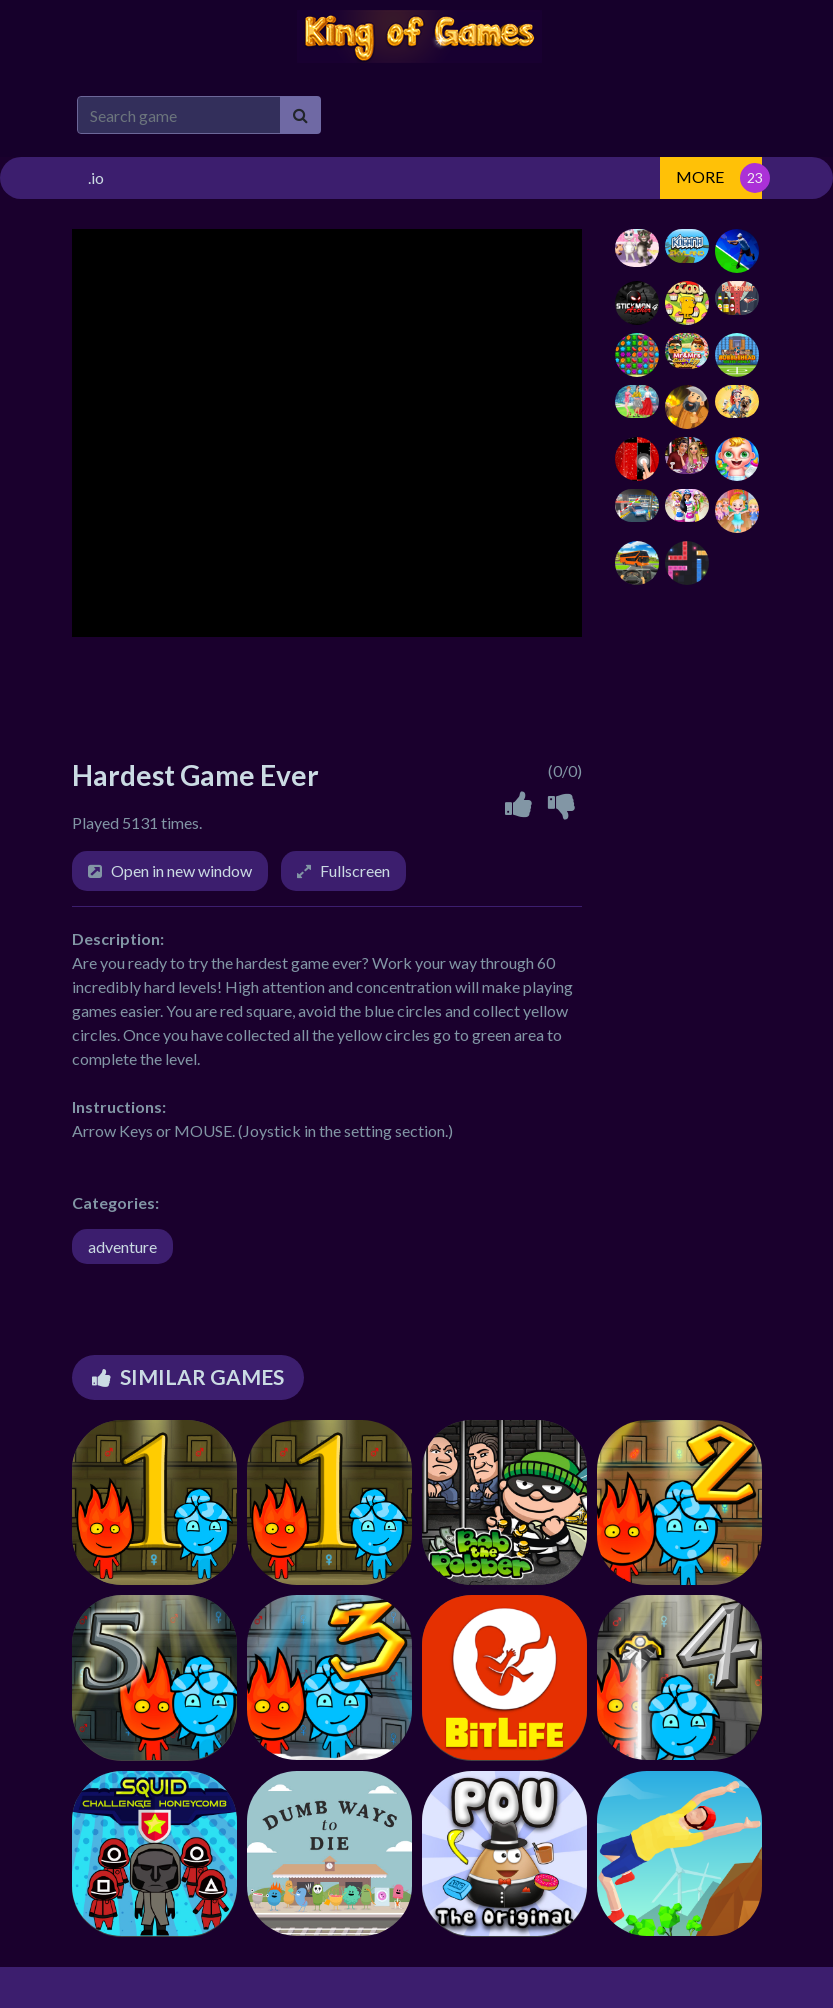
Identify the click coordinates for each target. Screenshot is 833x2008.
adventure (122, 1246)
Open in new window (181, 870)
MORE (700, 176)
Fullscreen (355, 870)
